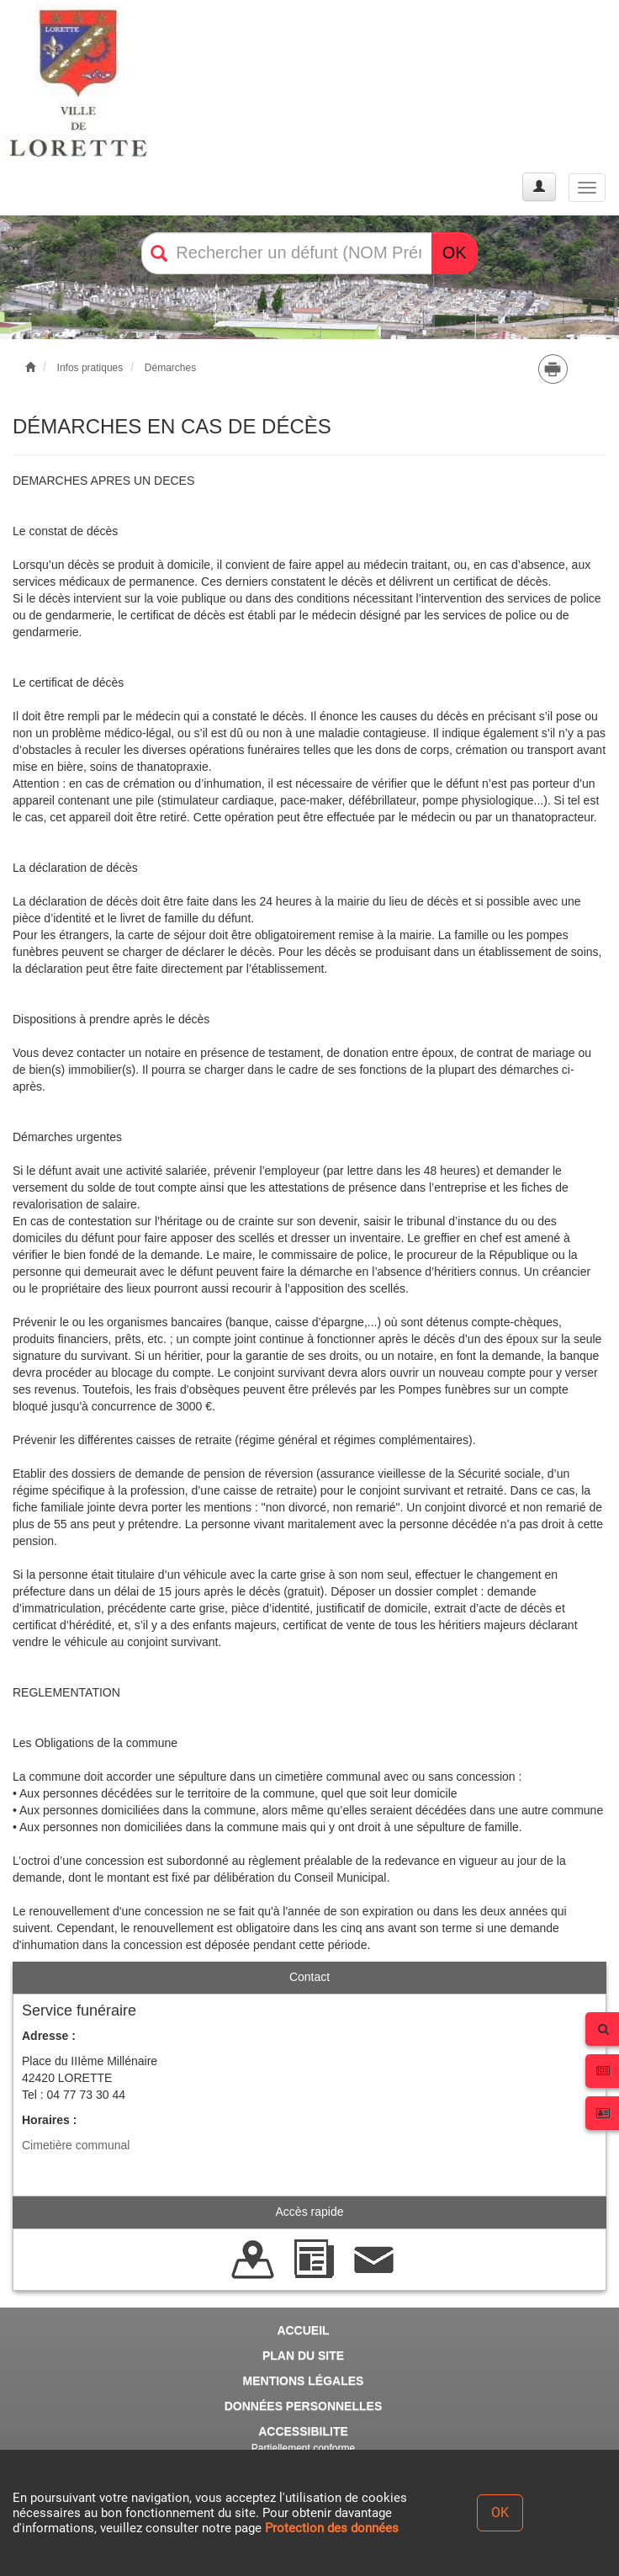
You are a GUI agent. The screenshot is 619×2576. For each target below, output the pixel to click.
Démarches (170, 368)
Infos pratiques (90, 368)
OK (454, 252)
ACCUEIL (303, 2330)
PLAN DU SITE (303, 2355)
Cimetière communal (76, 2145)
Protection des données (332, 2528)
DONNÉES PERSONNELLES (303, 2406)
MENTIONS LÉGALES (303, 2380)
